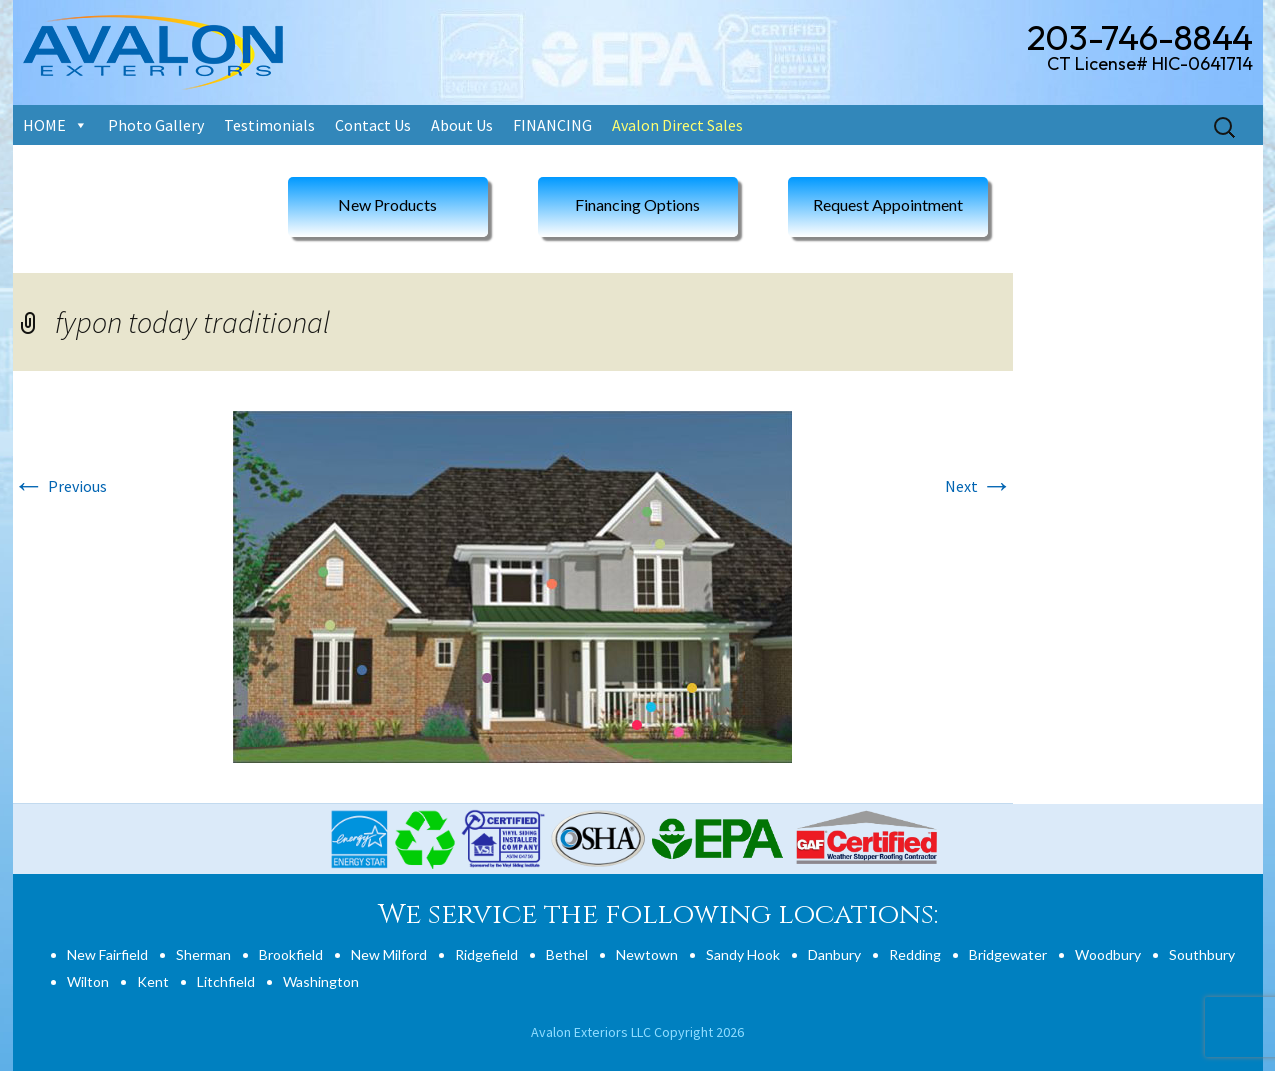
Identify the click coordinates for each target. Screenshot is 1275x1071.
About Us (462, 125)
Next (979, 486)
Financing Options (637, 204)
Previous (60, 486)
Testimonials (269, 125)
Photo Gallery (156, 125)
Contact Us (373, 125)
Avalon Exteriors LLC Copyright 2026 (637, 1032)
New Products (387, 204)
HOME (44, 125)
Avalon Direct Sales (677, 125)
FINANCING (552, 125)
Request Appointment (888, 204)
